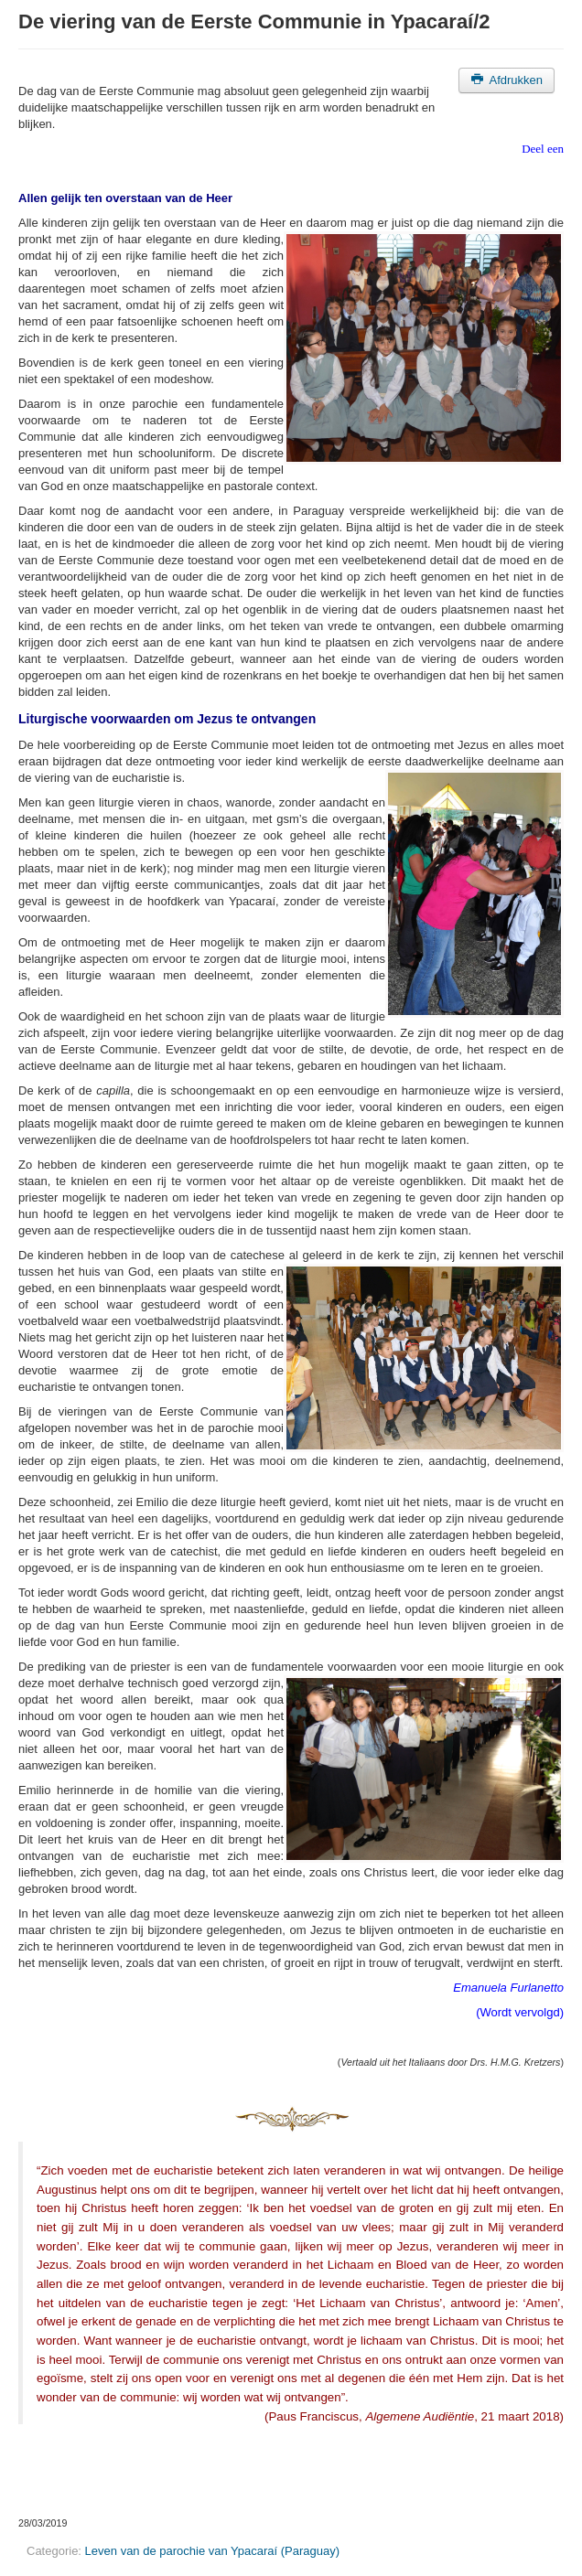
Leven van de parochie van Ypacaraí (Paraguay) (212, 2551)
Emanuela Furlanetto (508, 1987)
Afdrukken (506, 80)
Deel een (543, 148)
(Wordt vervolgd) (520, 2012)
